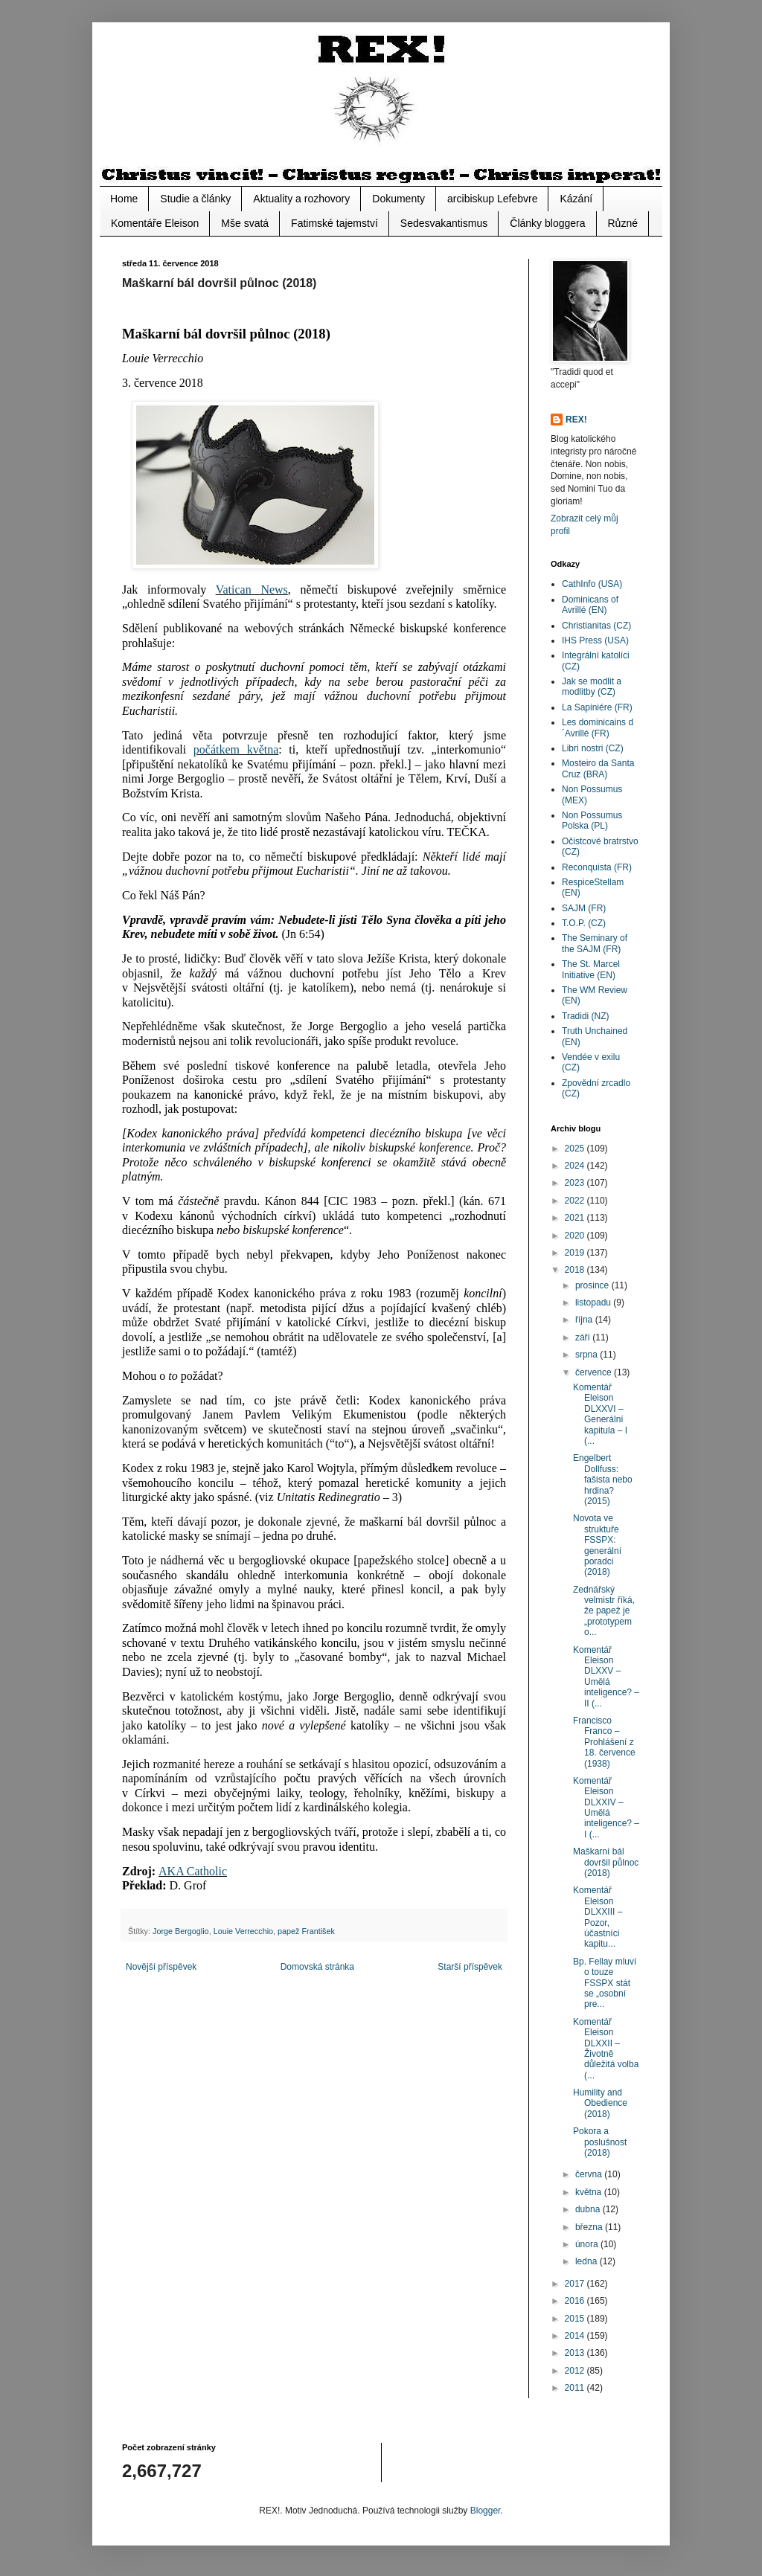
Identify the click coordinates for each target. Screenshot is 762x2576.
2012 (576, 2370)
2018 (576, 1270)
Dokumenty (398, 199)
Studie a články (195, 199)
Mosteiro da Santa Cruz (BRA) (598, 768)
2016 (576, 2301)
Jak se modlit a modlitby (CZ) (591, 686)
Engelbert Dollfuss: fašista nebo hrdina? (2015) (603, 1479)
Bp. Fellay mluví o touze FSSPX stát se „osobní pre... (604, 1983)
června (589, 2174)
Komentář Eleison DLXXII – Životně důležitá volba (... (605, 2049)
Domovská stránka (317, 1967)
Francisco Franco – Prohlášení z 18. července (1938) (604, 1742)
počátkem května (235, 749)
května (589, 2192)
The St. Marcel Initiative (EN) (591, 969)
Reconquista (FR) (597, 867)
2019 (576, 1252)
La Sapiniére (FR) (597, 707)
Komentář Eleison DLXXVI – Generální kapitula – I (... (600, 1414)
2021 (576, 1217)
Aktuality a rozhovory (301, 199)
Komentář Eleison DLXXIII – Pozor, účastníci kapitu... (597, 1917)
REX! (576, 419)
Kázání (576, 199)
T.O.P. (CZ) (584, 923)
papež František (306, 1931)
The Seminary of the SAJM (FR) (594, 943)
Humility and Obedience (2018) (600, 2103)
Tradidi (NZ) (585, 1016)
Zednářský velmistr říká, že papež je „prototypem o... (604, 1611)
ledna (587, 2261)
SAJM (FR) (584, 908)
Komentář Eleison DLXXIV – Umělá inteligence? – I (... (606, 1808)
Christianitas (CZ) (596, 625)
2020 (576, 1235)
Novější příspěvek (161, 1967)
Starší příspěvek (470, 1967)
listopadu (594, 1302)
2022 (576, 1200)
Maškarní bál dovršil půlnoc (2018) (605, 1862)
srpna (587, 1354)
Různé (623, 223)
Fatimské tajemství (334, 223)
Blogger (485, 2510)
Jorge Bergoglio (181, 1931)
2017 (576, 2283)
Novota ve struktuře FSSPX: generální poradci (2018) (597, 1545)
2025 (576, 1148)
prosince (593, 1285)
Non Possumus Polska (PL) (592, 820)
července (594, 1372)
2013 (576, 2353)
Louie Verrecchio (243, 1931)
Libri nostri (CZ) (593, 748)
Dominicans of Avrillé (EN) (590, 604)
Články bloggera (547, 223)
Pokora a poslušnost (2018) (600, 2142)
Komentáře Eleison (155, 223)
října (585, 1319)
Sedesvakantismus (444, 223)
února (588, 2244)
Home (124, 199)
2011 (576, 2388)
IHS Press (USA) (595, 640)
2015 (576, 2318)
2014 (576, 2336)
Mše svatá (245, 223)
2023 (576, 1183)
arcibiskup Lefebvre (492, 199)
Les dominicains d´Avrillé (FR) (597, 727)
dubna (589, 2209)
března (590, 2227)
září (583, 1337)
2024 (576, 1165)
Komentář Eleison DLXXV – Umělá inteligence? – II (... (606, 1677)
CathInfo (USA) (592, 584)
